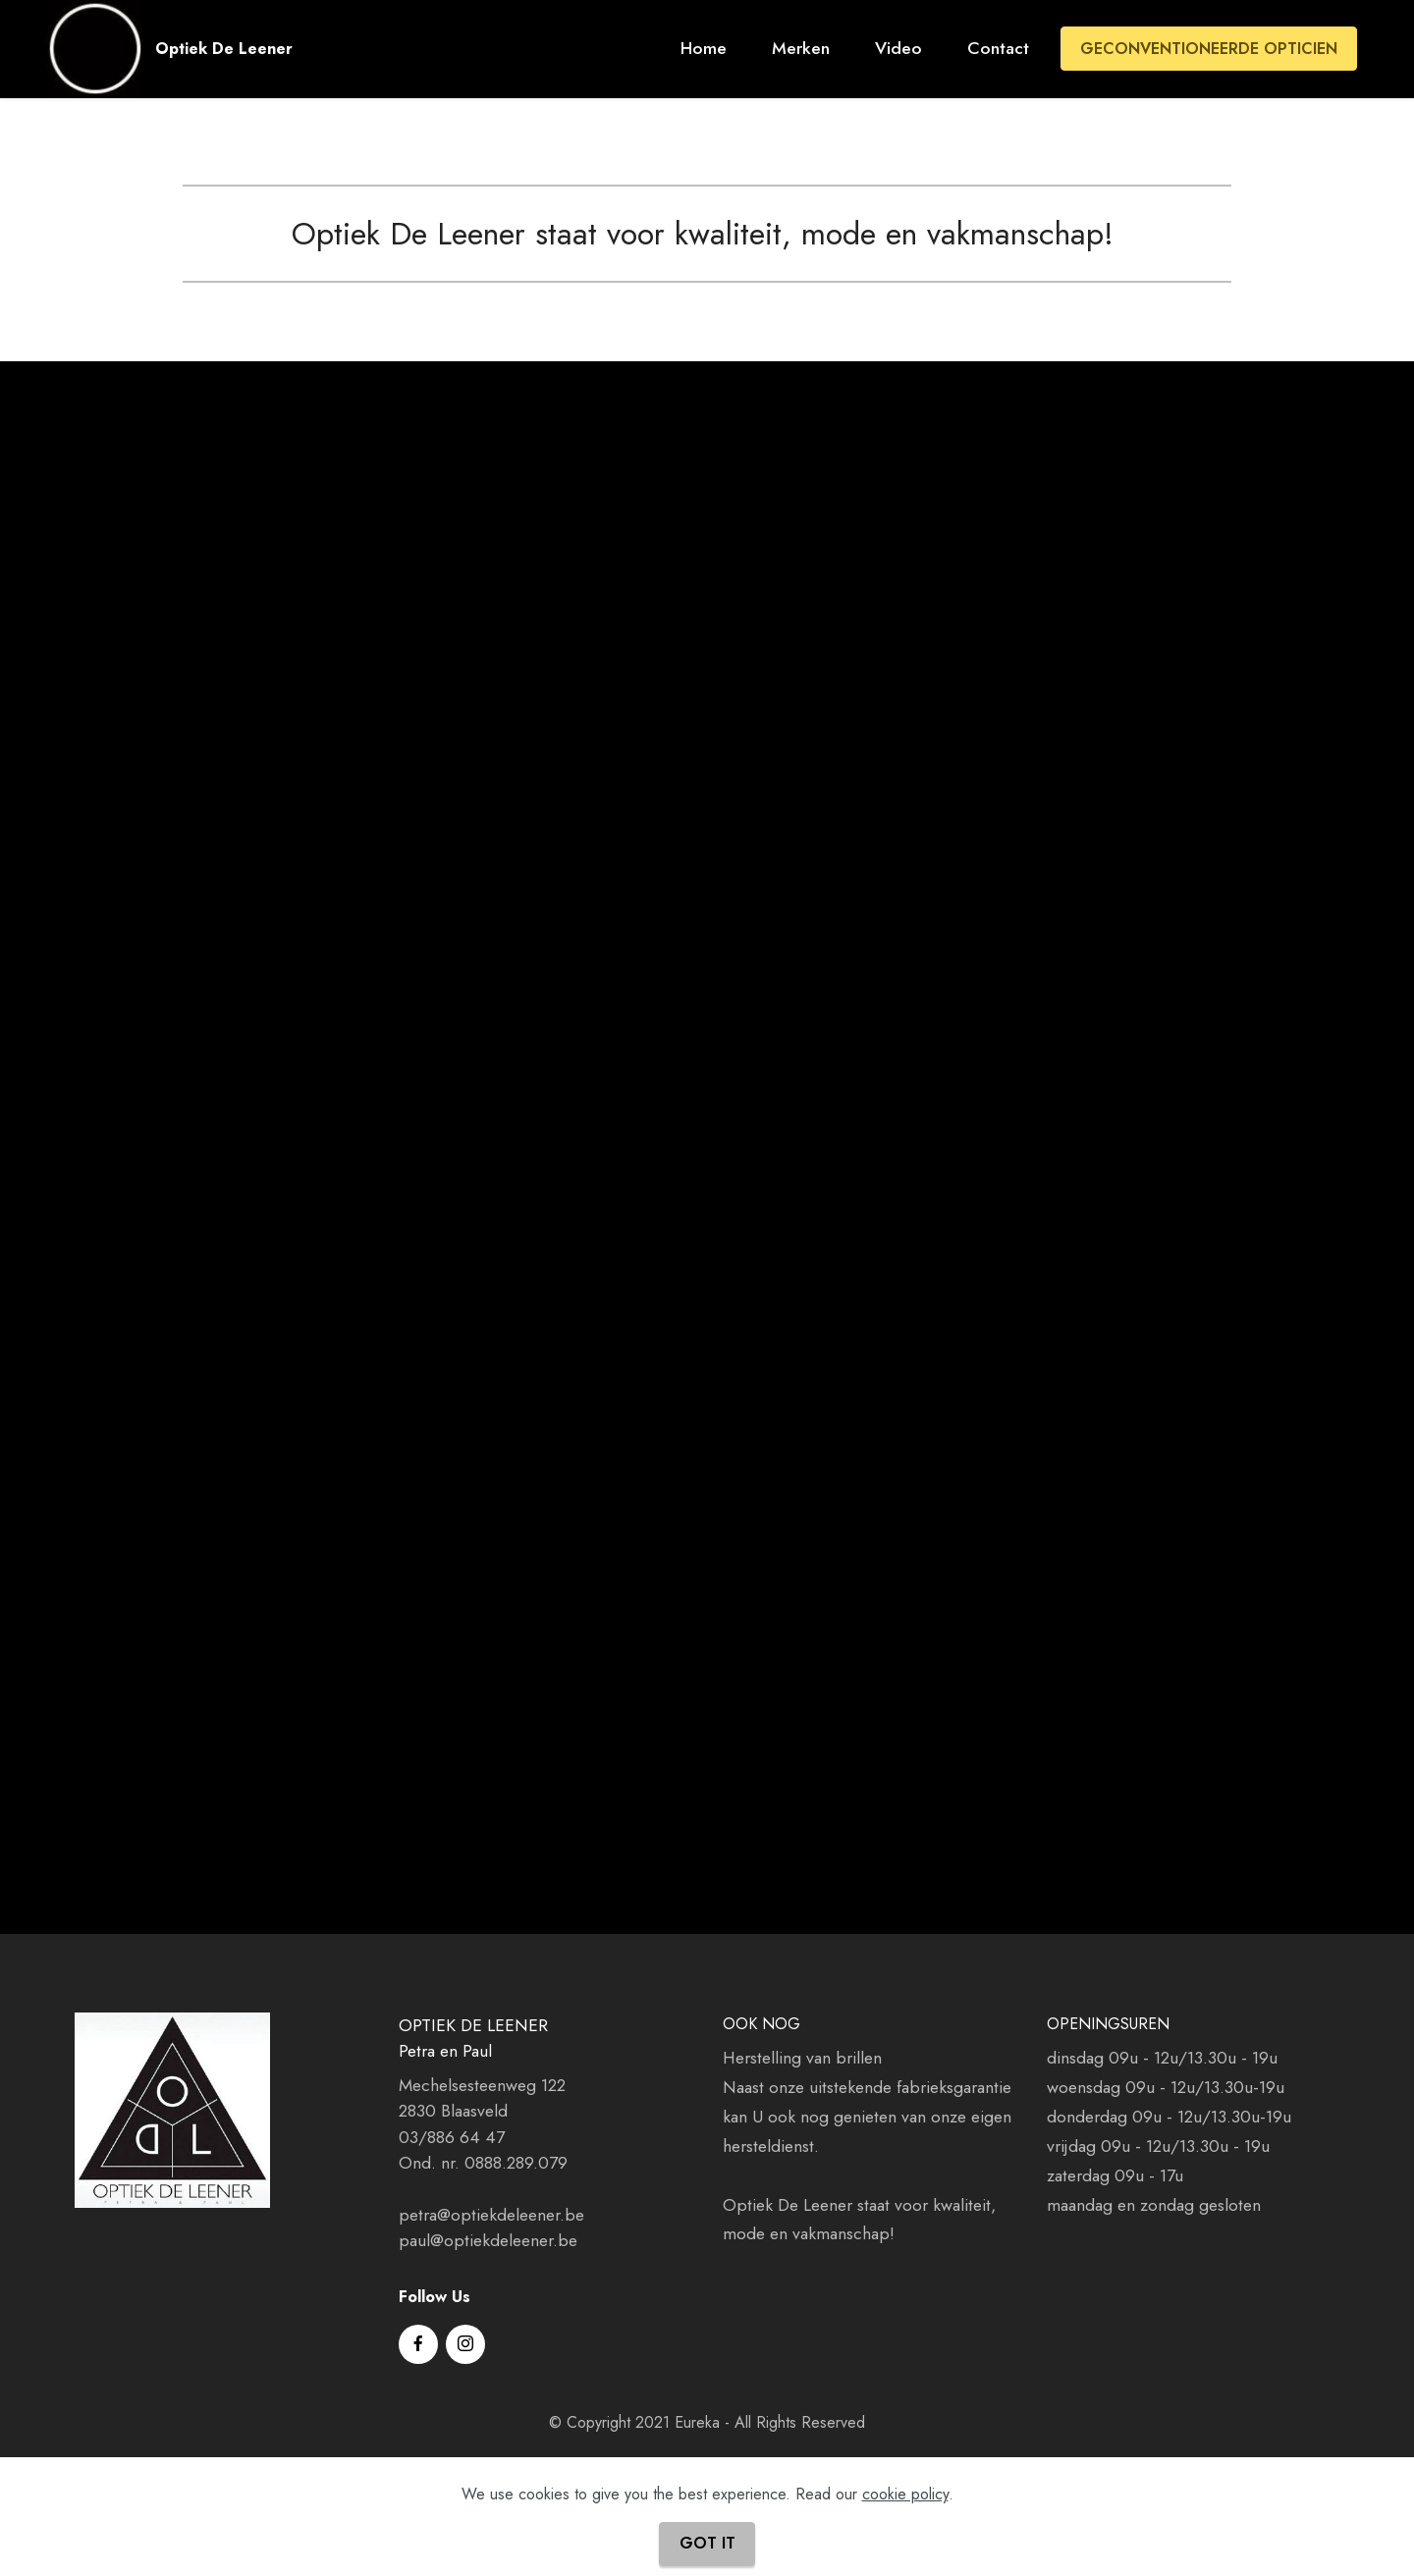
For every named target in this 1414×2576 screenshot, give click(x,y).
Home (703, 48)
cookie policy (905, 2494)
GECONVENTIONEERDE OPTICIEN (1208, 48)
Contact (998, 48)
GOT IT (707, 2543)
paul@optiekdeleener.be (488, 2240)
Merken (801, 48)
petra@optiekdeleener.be (491, 2214)
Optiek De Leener (224, 49)
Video (898, 48)
